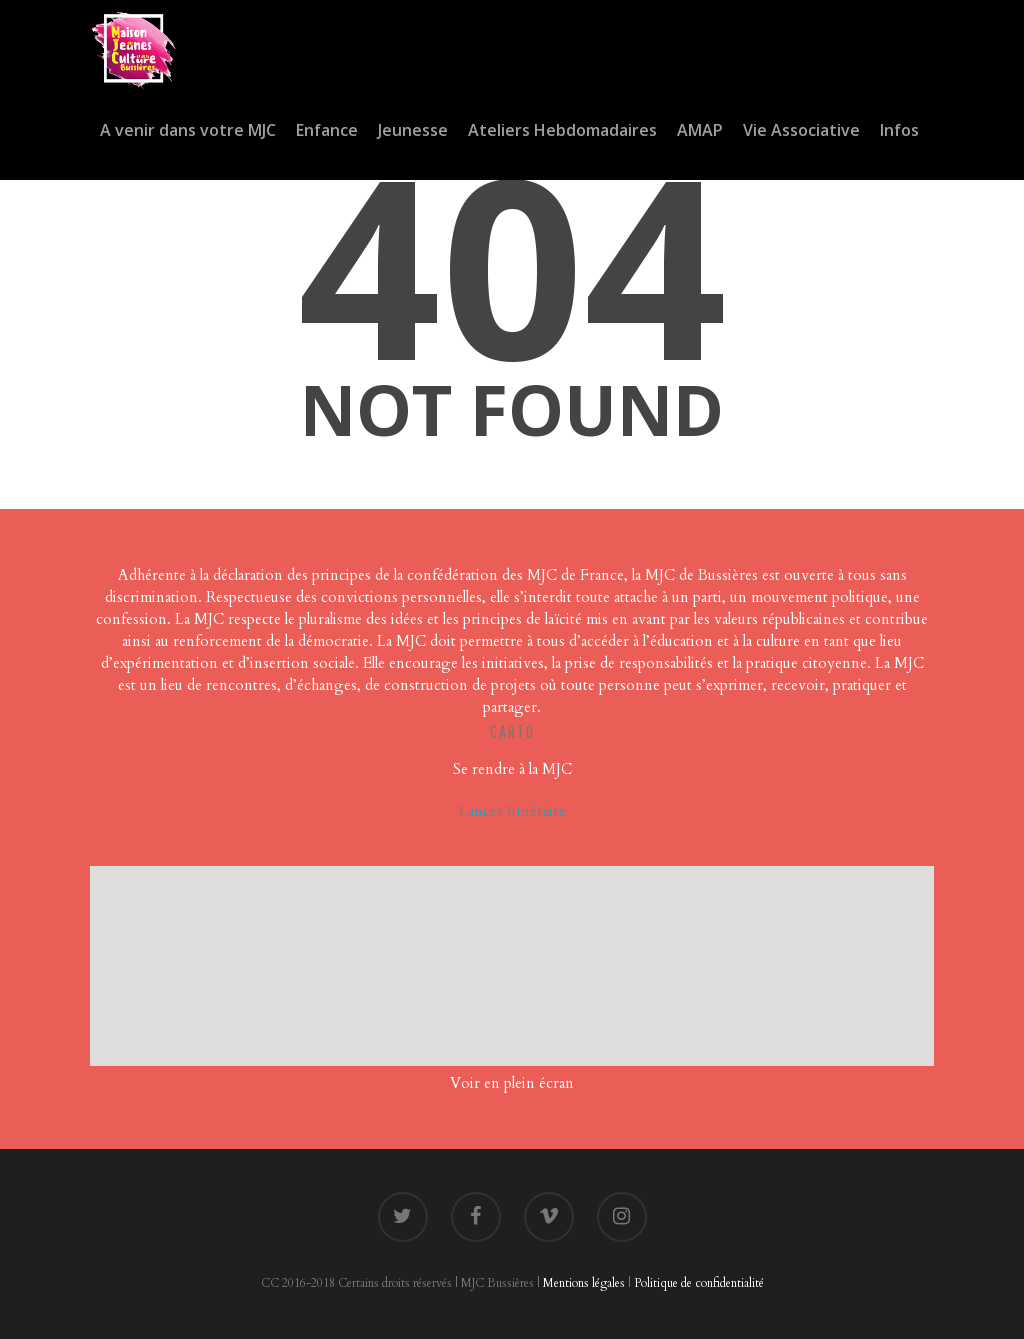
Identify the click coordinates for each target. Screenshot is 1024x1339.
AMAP (700, 130)
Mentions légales (584, 1283)
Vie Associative (801, 130)
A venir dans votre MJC (188, 130)
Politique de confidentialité (699, 1283)
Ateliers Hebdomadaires (562, 130)
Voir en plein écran (512, 1083)
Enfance (327, 130)
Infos (899, 130)
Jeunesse (413, 130)
